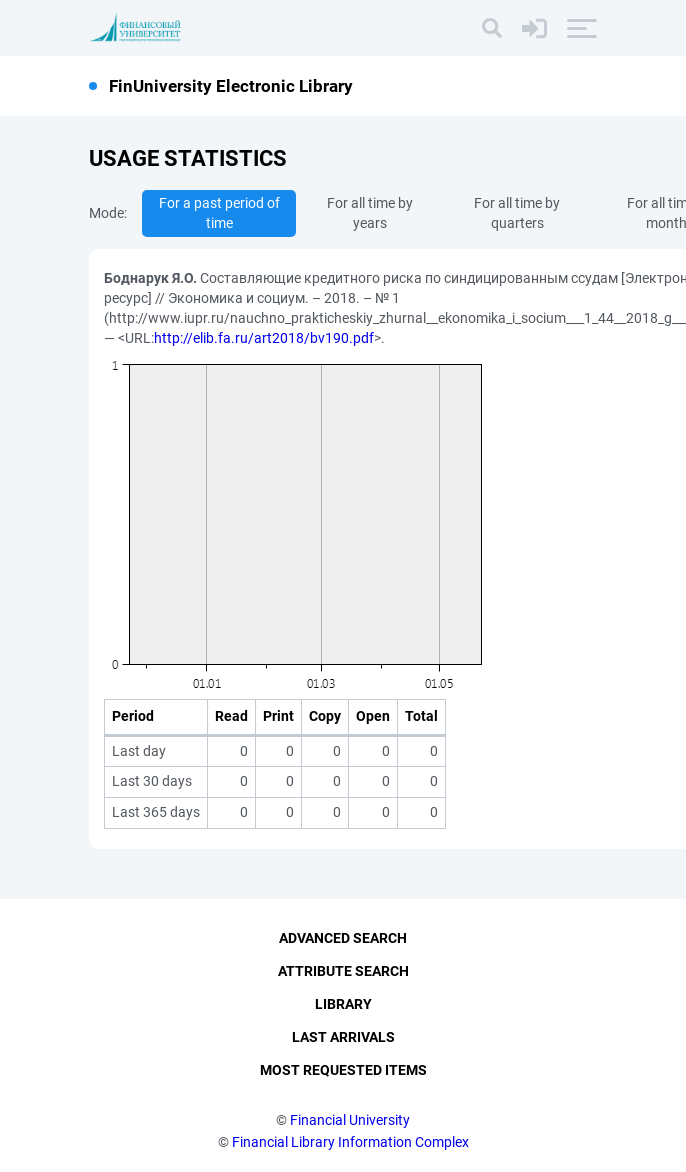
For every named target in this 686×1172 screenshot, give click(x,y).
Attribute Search (343, 971)
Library (343, 1004)
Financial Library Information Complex (350, 1142)
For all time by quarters (517, 213)
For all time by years (370, 213)
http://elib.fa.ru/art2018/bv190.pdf (264, 338)
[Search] (492, 28)
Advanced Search (343, 938)
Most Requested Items (343, 1070)
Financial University (350, 1120)
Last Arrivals (343, 1037)
